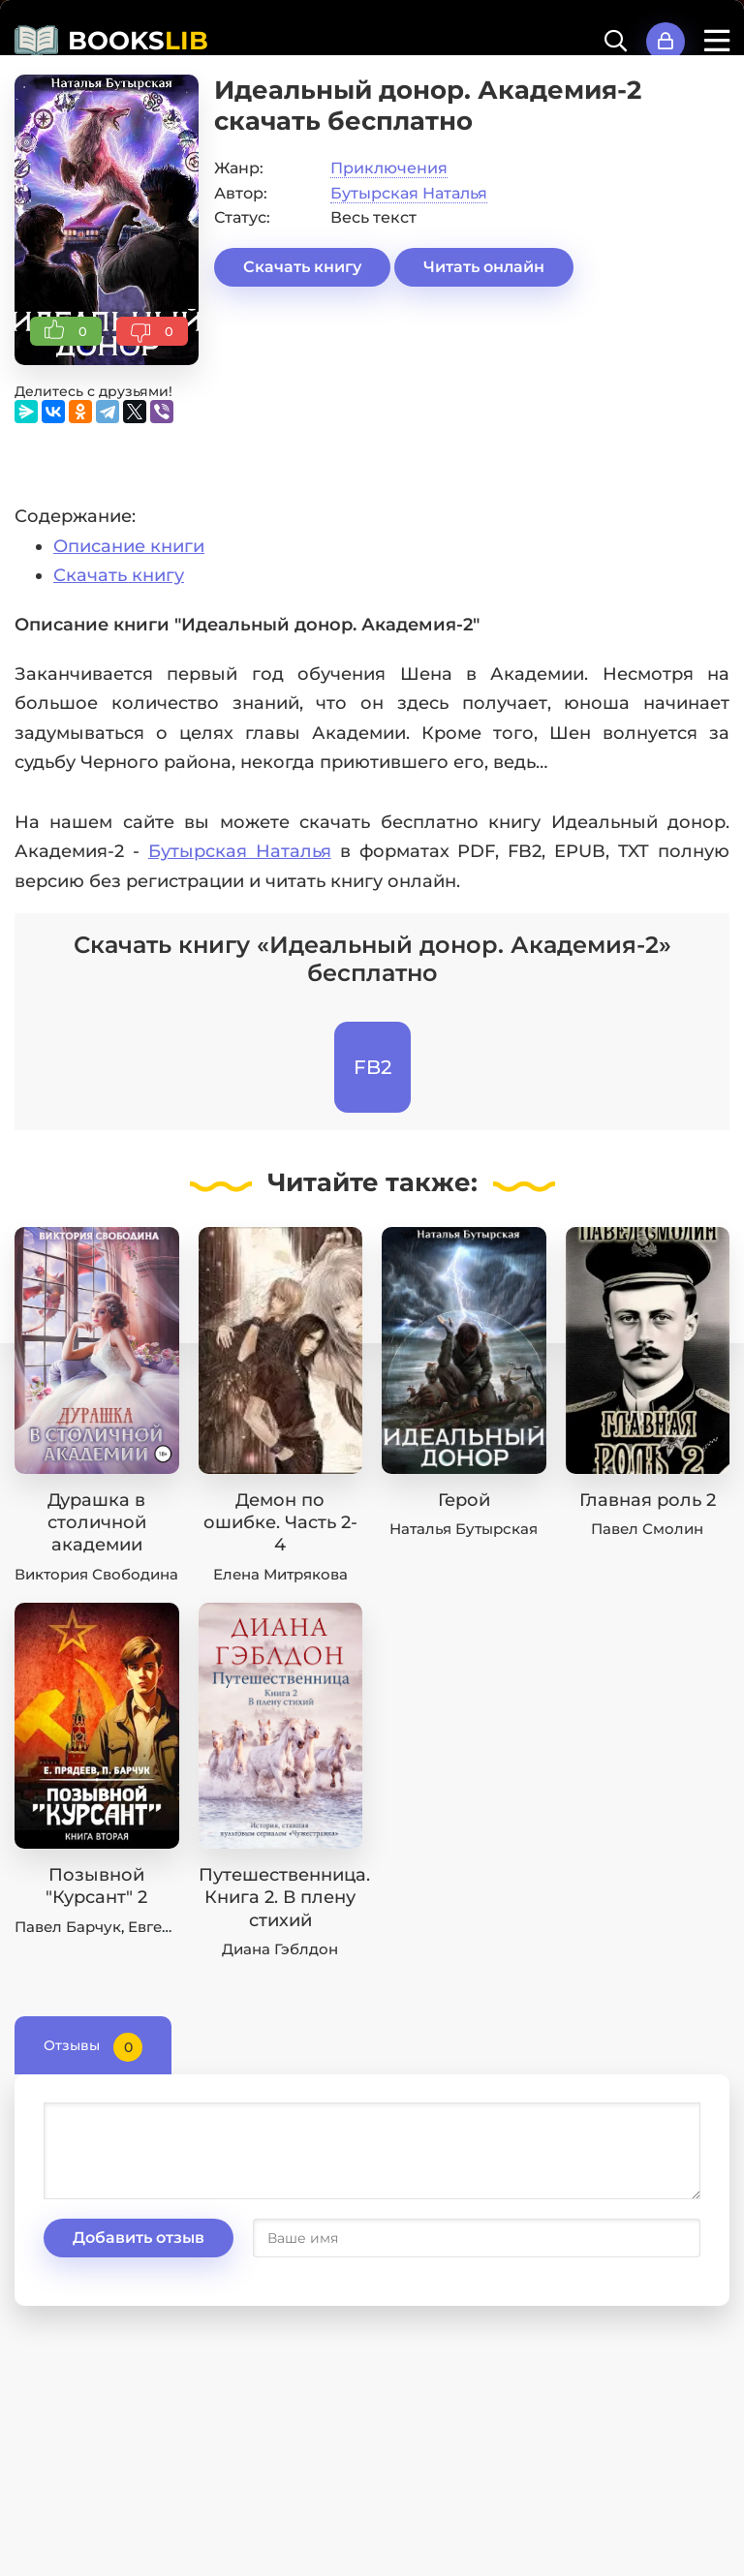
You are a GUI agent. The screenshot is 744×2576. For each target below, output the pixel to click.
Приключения (389, 168)
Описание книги (128, 546)
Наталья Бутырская (463, 1528)
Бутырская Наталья (408, 193)
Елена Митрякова (280, 1574)
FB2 (372, 1067)
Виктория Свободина (96, 1574)
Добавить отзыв (138, 2237)
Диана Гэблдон (280, 1949)
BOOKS (138, 40)
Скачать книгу (302, 267)
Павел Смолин (647, 1528)
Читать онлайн (483, 267)
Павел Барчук (68, 1926)
